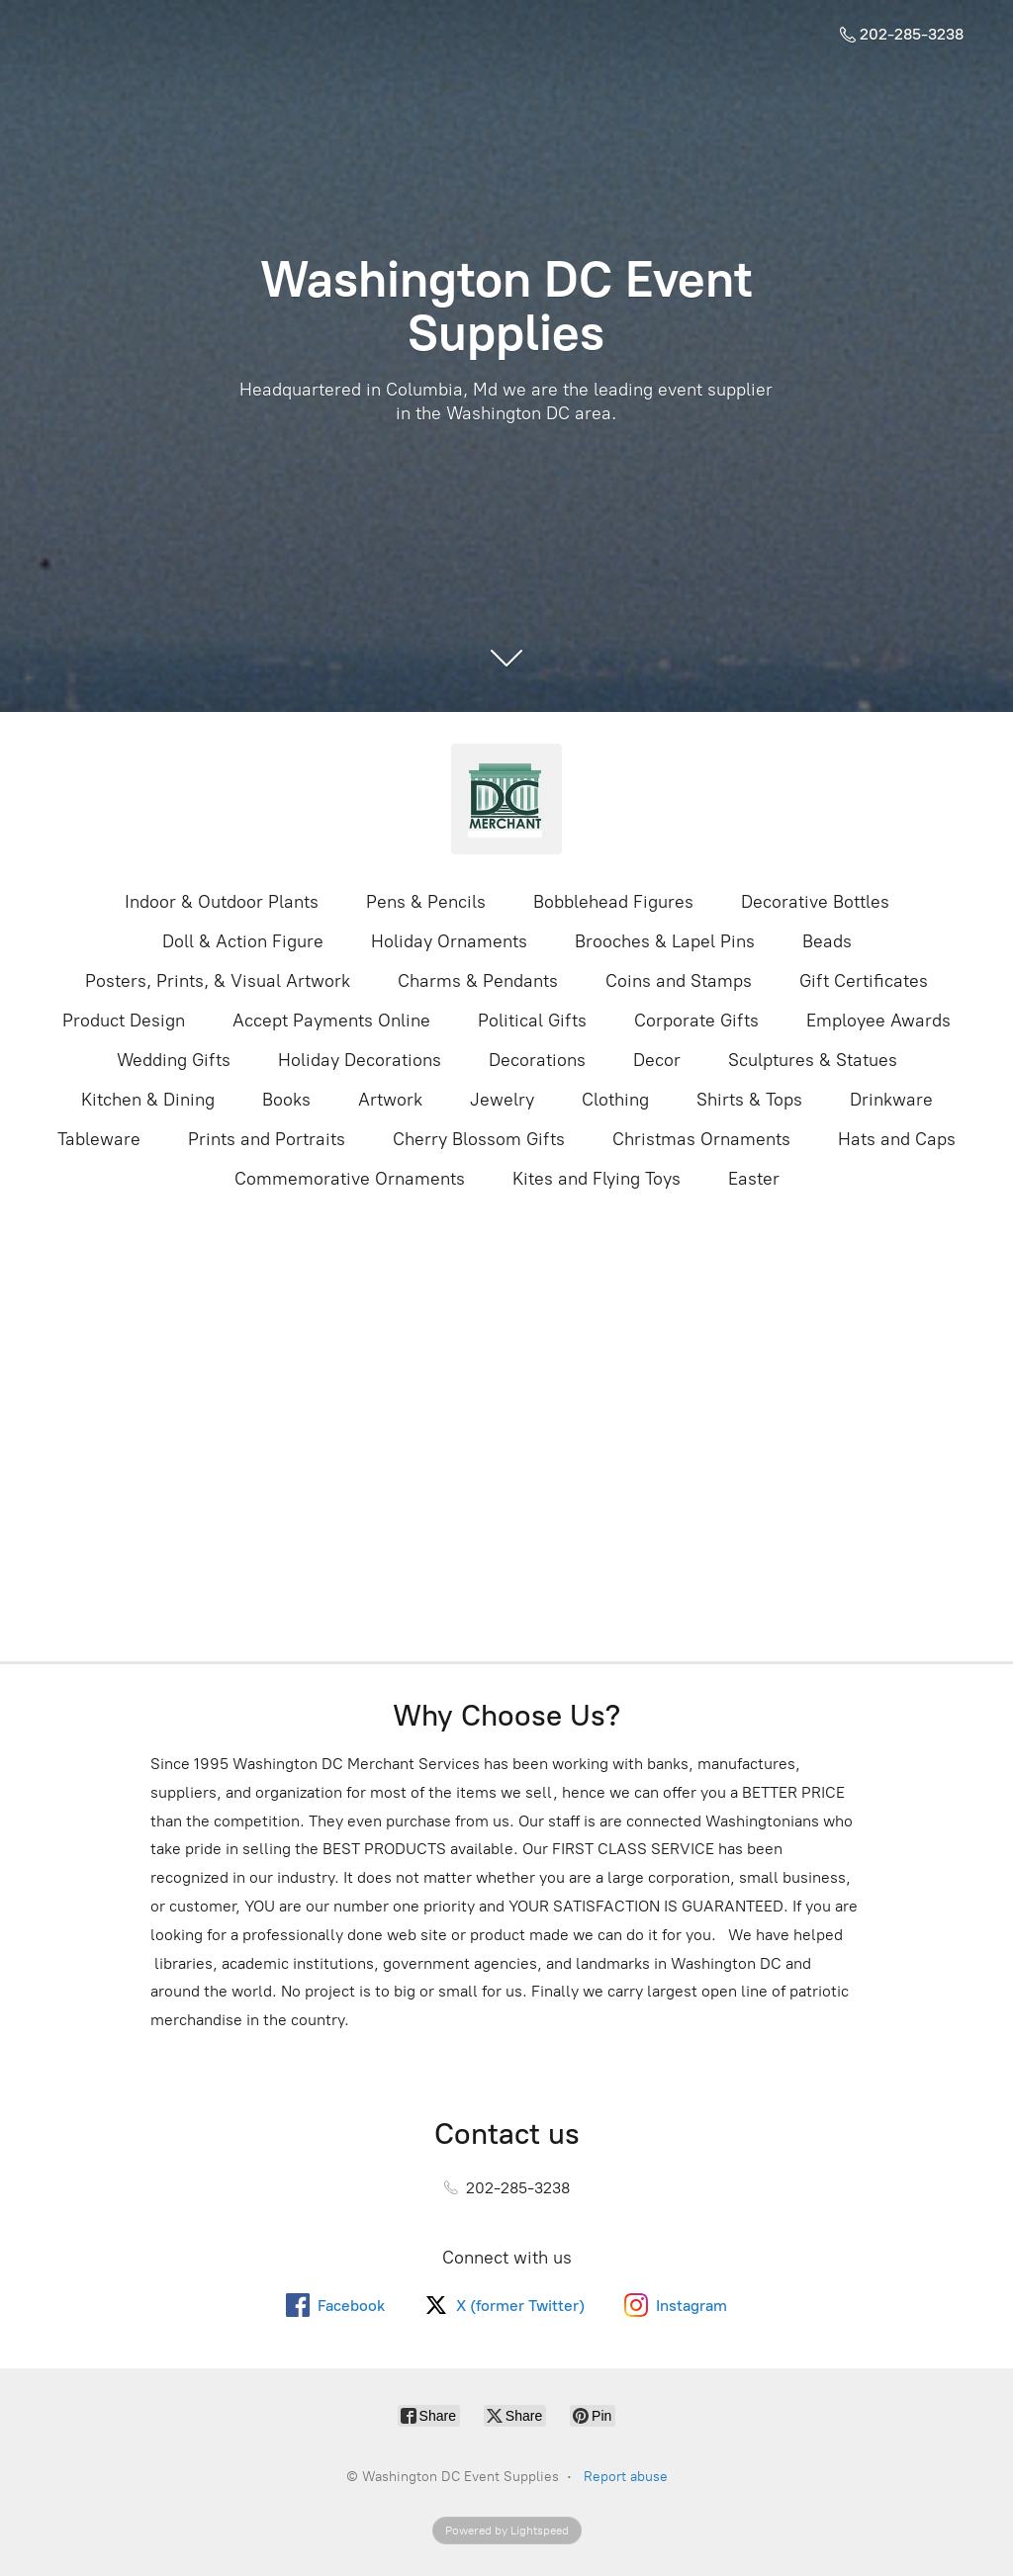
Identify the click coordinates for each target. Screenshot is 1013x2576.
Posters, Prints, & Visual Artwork (217, 981)
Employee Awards (878, 1020)
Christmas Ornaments (701, 1139)
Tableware (98, 1139)
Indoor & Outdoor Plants (222, 902)
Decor (657, 1060)
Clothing (615, 1099)
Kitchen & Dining (148, 1099)
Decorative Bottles (815, 902)
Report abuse (626, 2476)
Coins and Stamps (678, 981)
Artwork (390, 1099)
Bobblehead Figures (613, 902)
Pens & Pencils (426, 902)
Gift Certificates (863, 981)
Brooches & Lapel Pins (665, 941)
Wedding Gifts (173, 1060)
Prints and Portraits (266, 1139)
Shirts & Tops (749, 1099)
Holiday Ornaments (449, 941)
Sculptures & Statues (812, 1060)
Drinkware (891, 1099)
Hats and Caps (897, 1139)
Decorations (537, 1060)
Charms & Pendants (478, 981)
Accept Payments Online (331, 1020)
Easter (754, 1179)
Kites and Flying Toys (596, 1179)
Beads (827, 941)
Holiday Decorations (359, 1060)
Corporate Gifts (696, 1020)
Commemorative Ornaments (349, 1179)
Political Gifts (532, 1020)
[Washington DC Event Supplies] (506, 799)
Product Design (123, 1020)
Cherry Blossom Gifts (479, 1139)
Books (286, 1099)
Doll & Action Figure (242, 941)
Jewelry (502, 1099)
